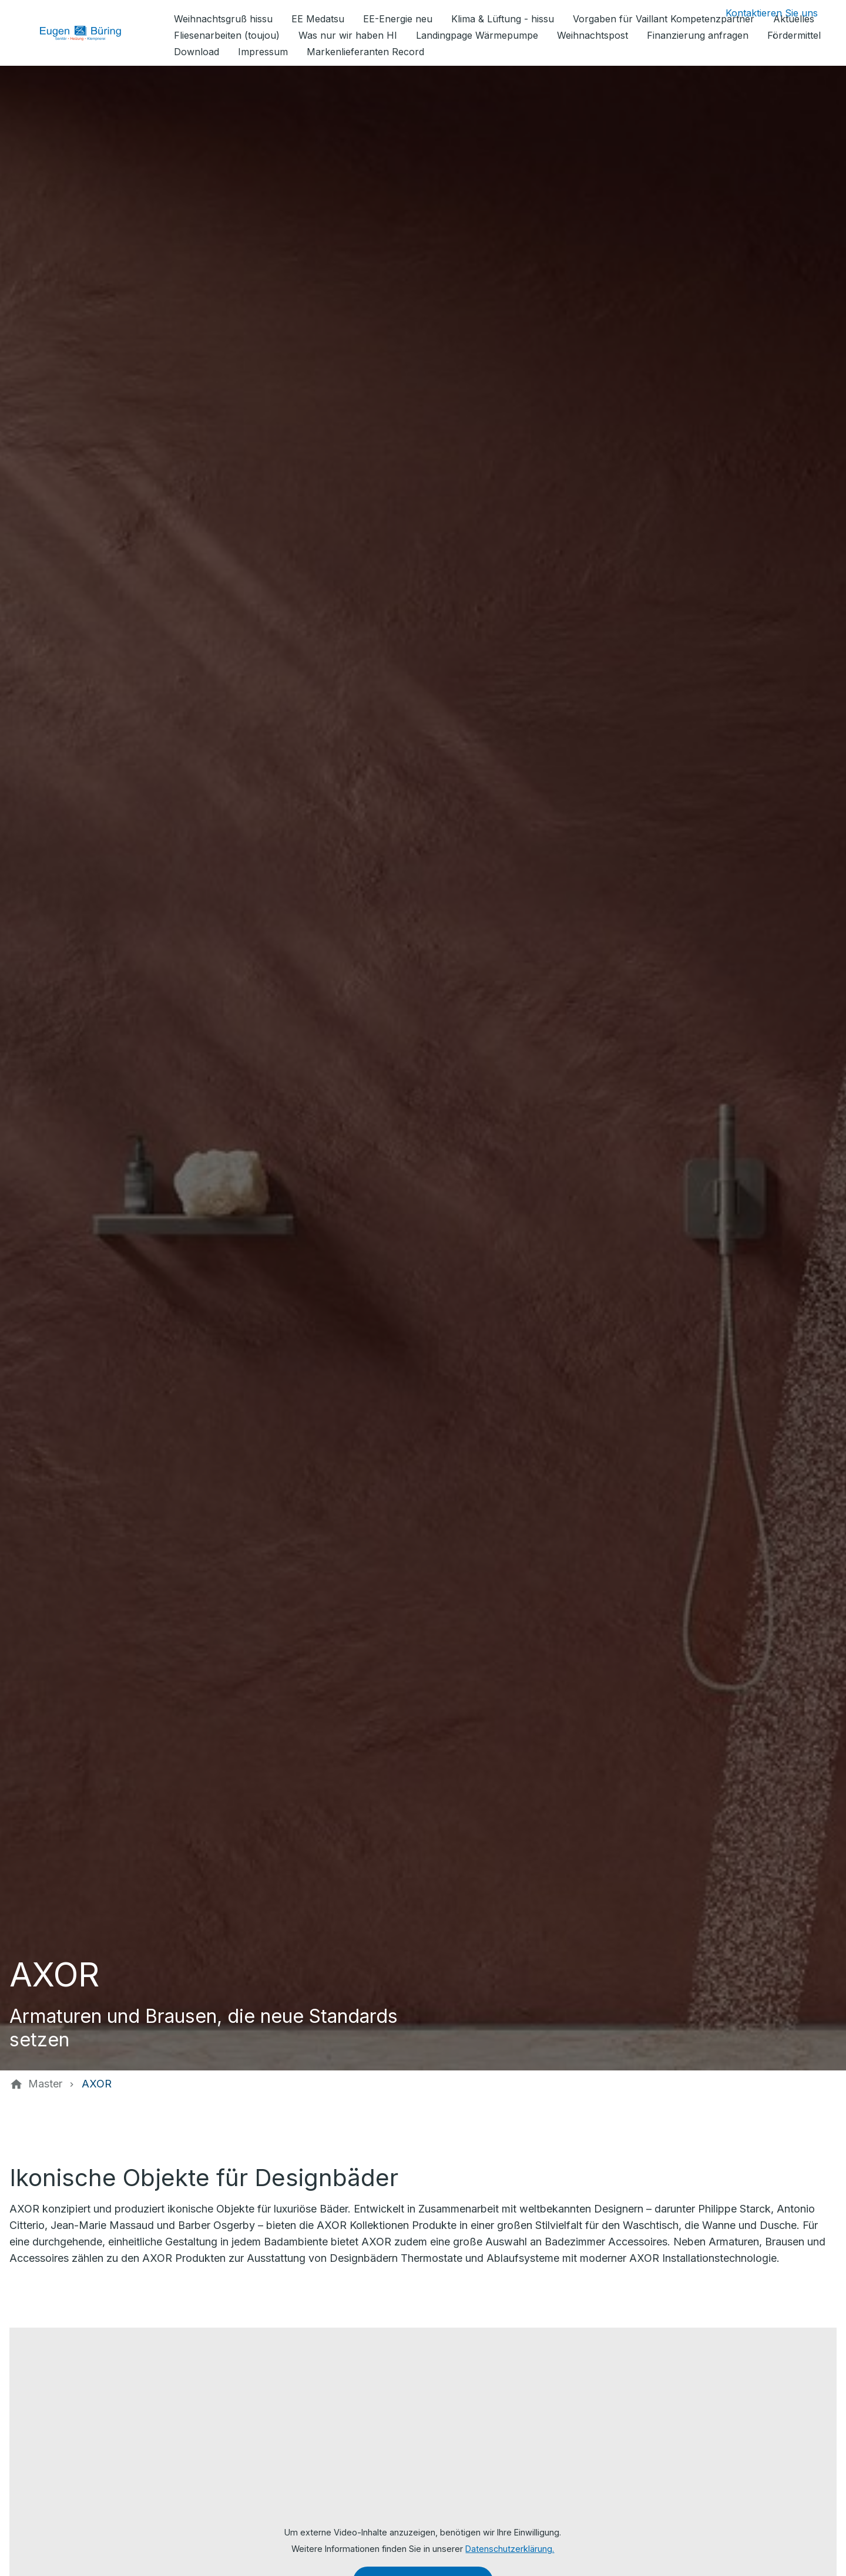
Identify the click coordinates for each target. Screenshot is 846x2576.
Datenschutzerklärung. (509, 2549)
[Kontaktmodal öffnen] (762, 13)
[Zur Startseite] (89, 33)
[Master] (45, 2084)
